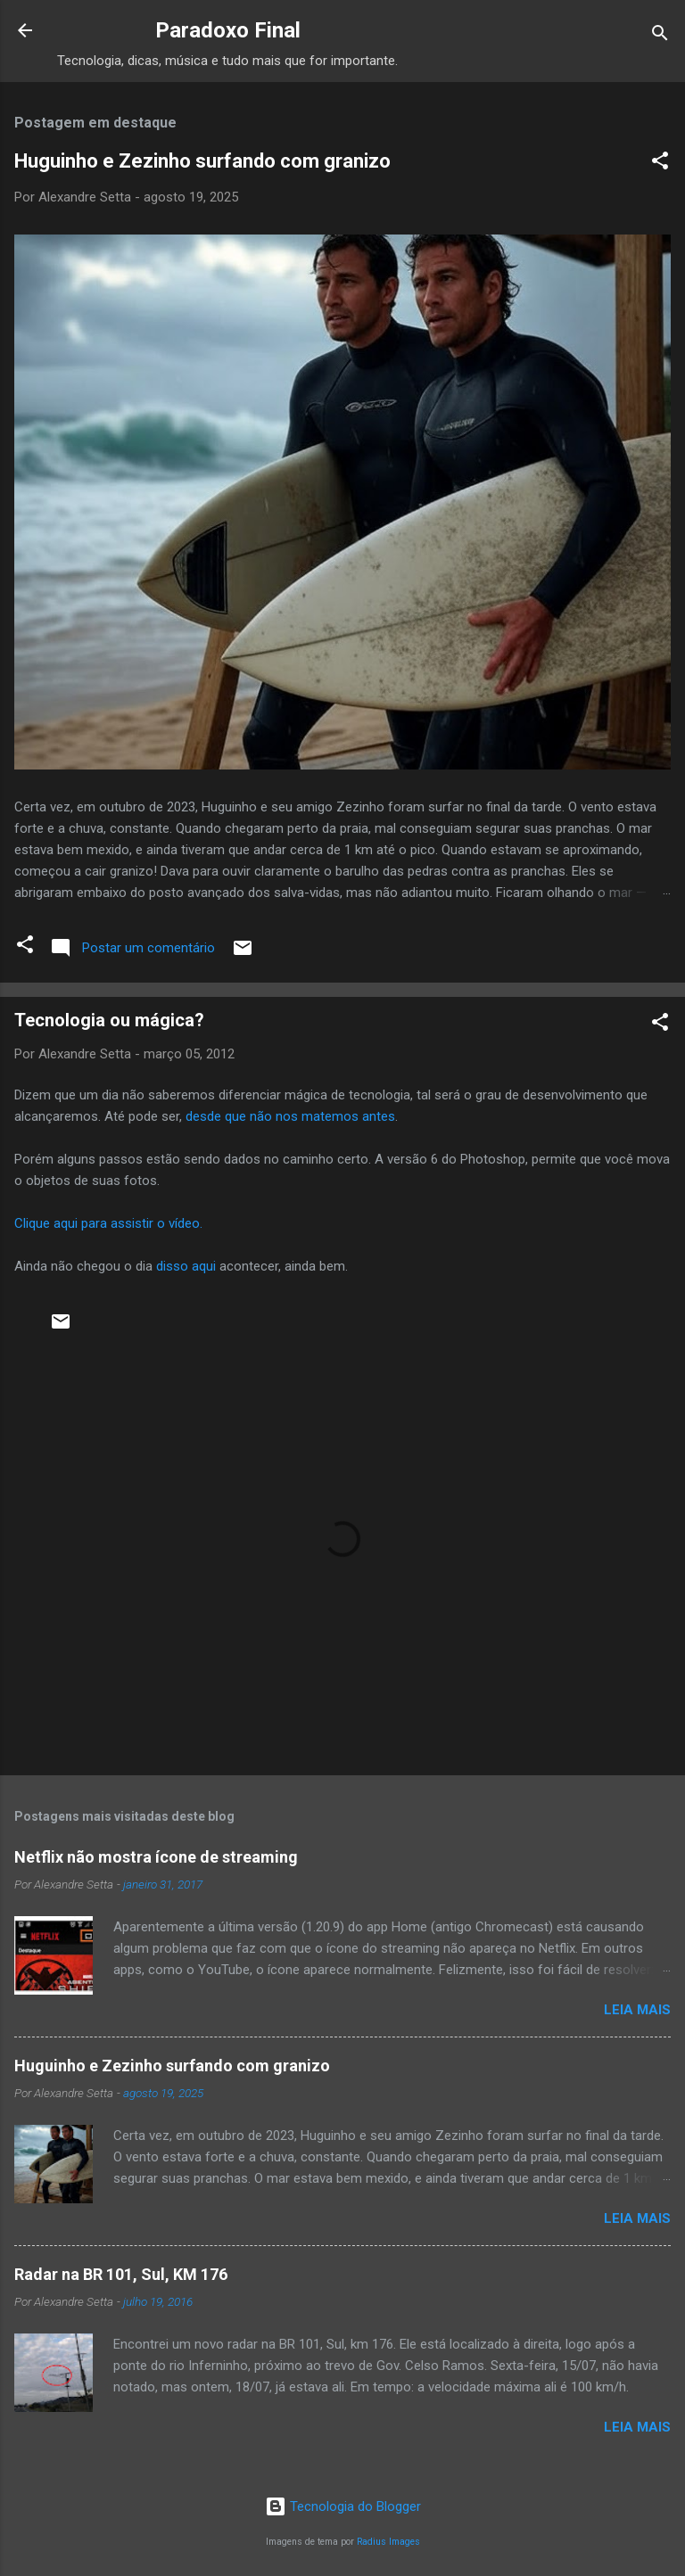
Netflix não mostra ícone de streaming (156, 1857)
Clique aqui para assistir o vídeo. (108, 1223)
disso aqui (186, 1266)
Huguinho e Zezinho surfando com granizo (202, 161)
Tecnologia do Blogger (343, 2506)
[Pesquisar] (660, 36)
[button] (660, 163)
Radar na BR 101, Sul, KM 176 (120, 2274)
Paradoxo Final (228, 30)
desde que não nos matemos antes (290, 1116)
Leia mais (637, 2010)
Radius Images (388, 2541)
